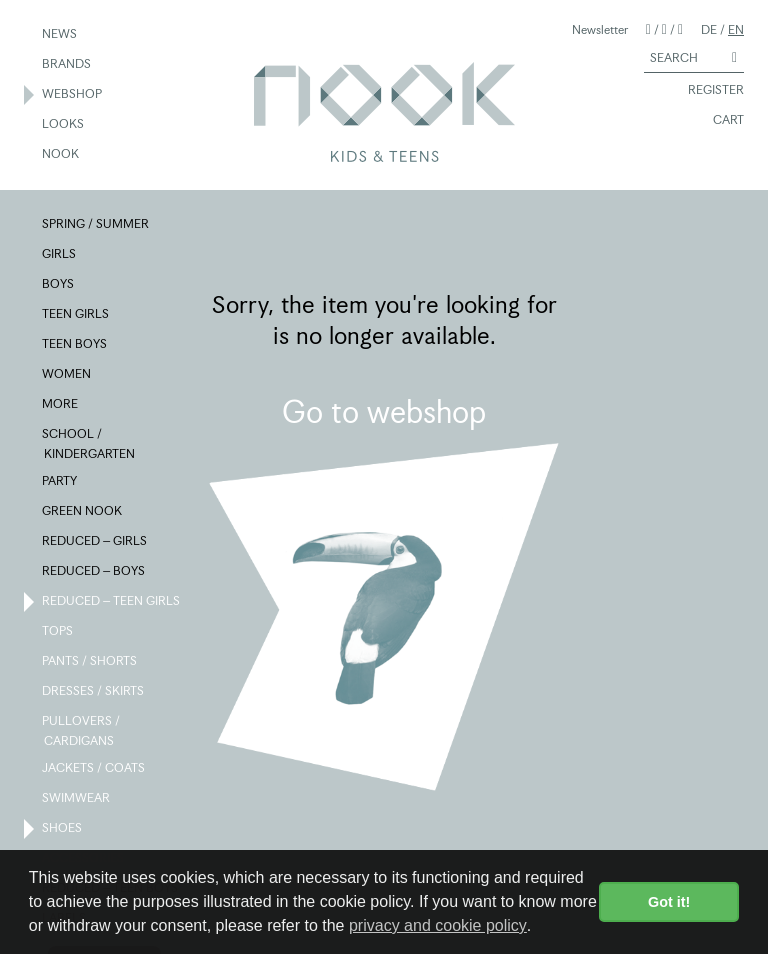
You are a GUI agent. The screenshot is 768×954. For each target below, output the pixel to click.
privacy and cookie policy (438, 925)
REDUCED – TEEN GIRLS (112, 602)
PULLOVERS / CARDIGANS (82, 730)
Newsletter (600, 29)
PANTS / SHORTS (90, 662)
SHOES (63, 829)
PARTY (60, 482)
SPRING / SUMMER (96, 225)
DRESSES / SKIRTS (94, 692)
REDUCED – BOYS (94, 572)
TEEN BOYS (75, 345)
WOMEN (67, 375)
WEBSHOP (73, 95)
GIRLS (60, 255)
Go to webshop (384, 412)
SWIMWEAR (77, 799)
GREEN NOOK (83, 512)
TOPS (58, 632)
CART (719, 121)
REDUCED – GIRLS (95, 542)
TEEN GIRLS (76, 315)
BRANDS (67, 65)
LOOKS (64, 125)
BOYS (59, 285)
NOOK (61, 155)
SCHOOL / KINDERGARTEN (89, 443)
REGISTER (707, 91)
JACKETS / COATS (94, 769)
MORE (61, 405)
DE (709, 29)
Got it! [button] (669, 902)
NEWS (60, 35)
